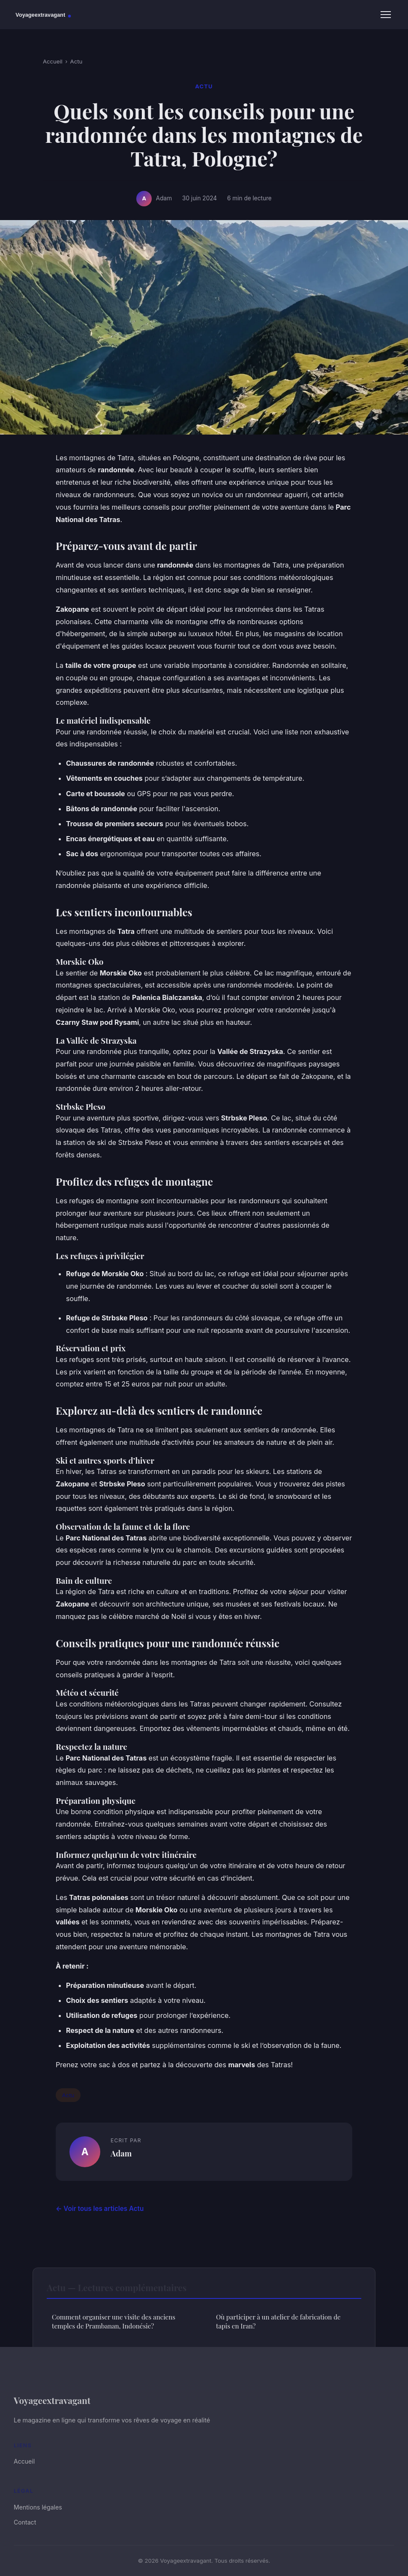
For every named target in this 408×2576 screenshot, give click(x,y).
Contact (25, 2522)
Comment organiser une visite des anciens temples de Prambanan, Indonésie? (113, 2321)
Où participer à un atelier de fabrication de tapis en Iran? (278, 2321)
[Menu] (385, 14)
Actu (76, 61)
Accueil (53, 61)
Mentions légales (38, 2507)
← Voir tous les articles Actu (100, 2209)
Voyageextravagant (52, 2400)
